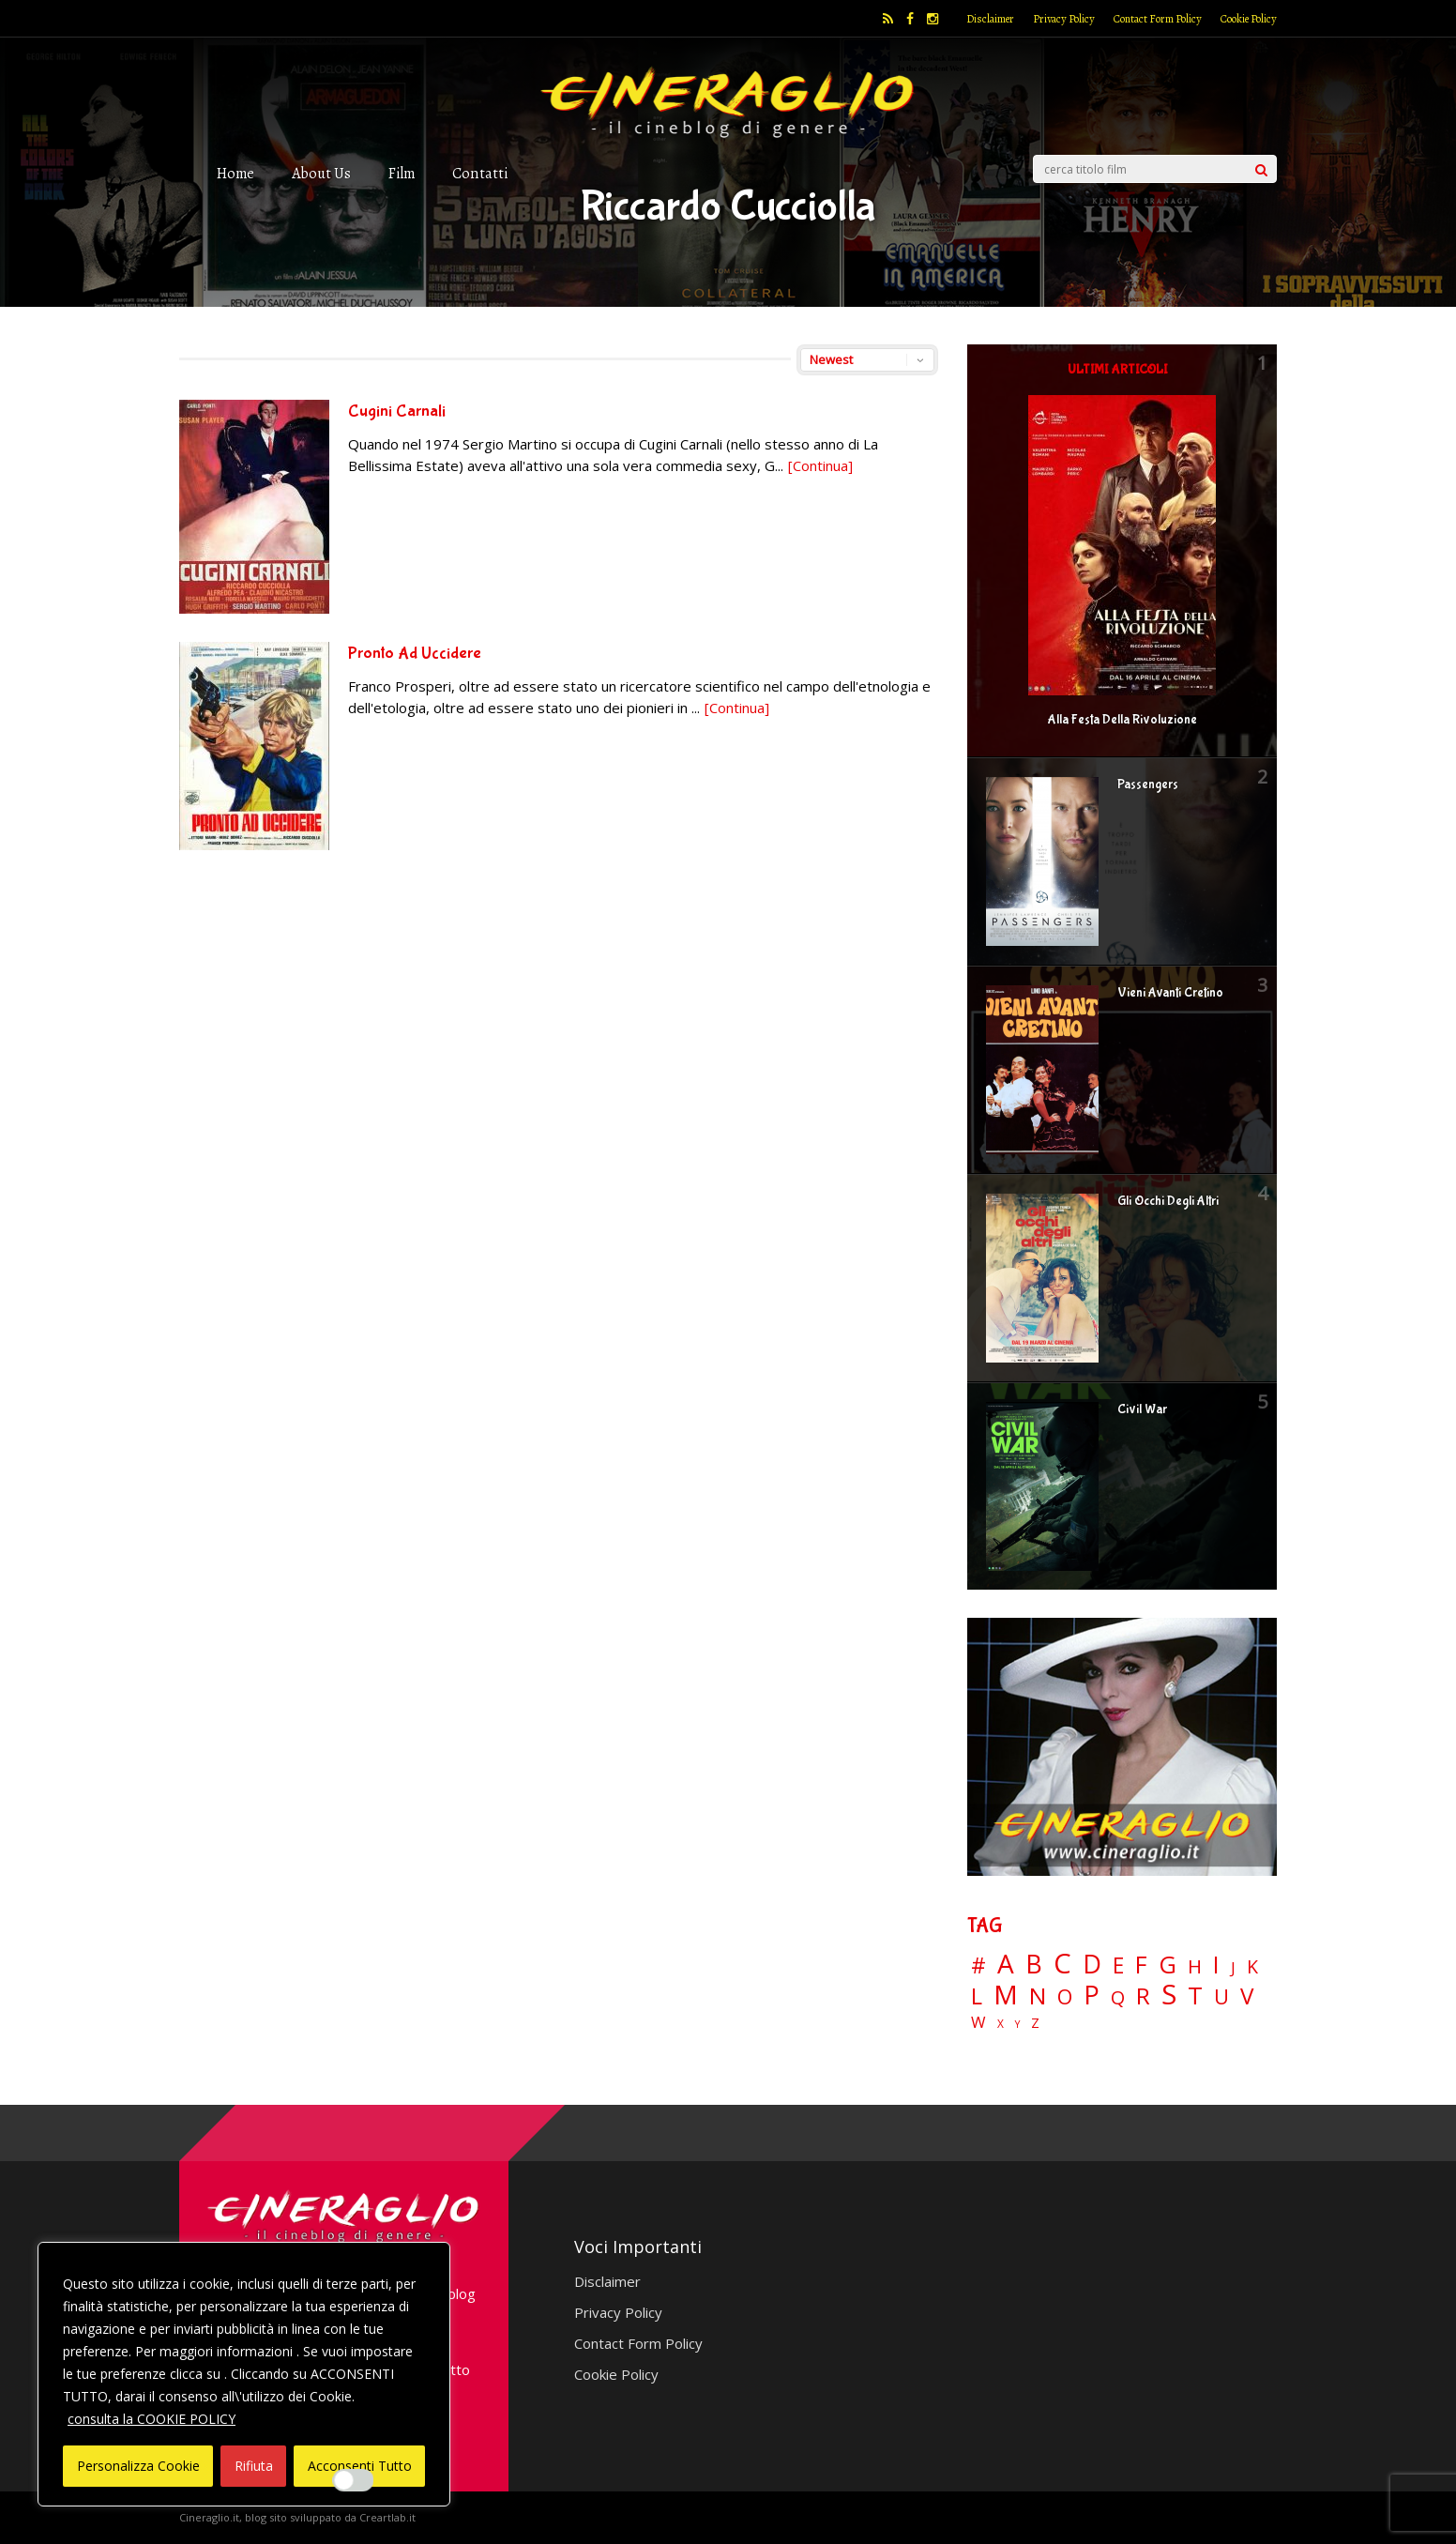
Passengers (1147, 784)
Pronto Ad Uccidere (414, 653)
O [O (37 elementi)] (1064, 1997)
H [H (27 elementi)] (1195, 1966)
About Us (321, 173)
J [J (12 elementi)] (1233, 1967)
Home (235, 173)
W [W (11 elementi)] (978, 2023)
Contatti (480, 173)
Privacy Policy (1064, 18)
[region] (244, 2374)
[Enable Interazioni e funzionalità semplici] (353, 2480)
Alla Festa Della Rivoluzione (1122, 719)
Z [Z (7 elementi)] (1035, 2023)
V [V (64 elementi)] (1246, 1996)
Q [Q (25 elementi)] (1118, 1997)
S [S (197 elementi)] (1168, 1994)
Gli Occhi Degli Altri (1168, 1201)
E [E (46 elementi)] (1118, 1966)
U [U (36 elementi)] (1221, 1997)
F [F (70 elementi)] (1141, 1965)
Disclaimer (990, 18)
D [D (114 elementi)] (1092, 1964)
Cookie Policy (1249, 18)
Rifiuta (254, 2466)
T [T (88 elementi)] (1195, 1996)
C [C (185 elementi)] (1062, 1963)
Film (401, 173)
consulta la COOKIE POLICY (151, 2419)
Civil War (1142, 1409)
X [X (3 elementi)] (1000, 2024)
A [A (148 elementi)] (1005, 1963)
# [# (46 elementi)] (978, 1966)
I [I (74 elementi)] (1216, 1964)
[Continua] (820, 465)
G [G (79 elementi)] (1167, 1964)
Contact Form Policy (1158, 18)
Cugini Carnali (397, 411)
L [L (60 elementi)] (976, 1996)
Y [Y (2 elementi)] (1017, 2024)
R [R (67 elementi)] (1143, 1996)
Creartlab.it (387, 2517)
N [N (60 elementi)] (1037, 1996)
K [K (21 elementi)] (1252, 1966)
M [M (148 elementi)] (1005, 1994)
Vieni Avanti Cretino (1170, 992)
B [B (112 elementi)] (1033, 1964)
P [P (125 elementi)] (1092, 1994)
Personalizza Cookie (138, 2466)
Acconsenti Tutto (360, 2466)
